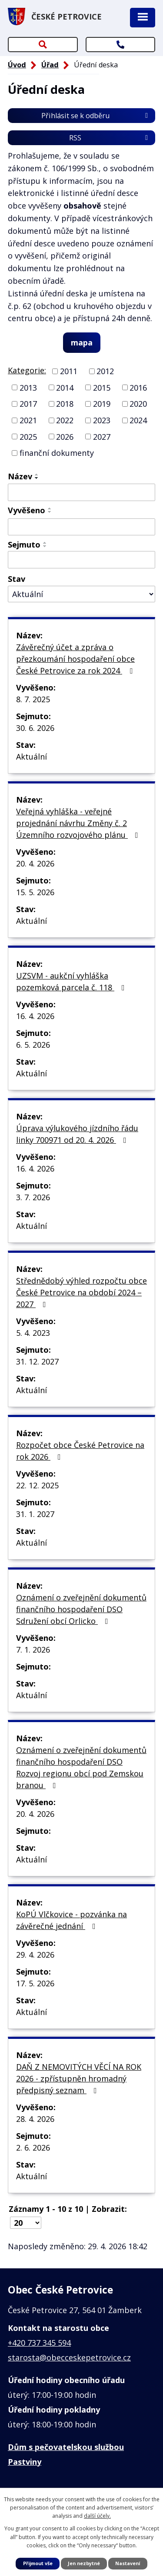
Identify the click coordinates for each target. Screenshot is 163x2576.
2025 (28, 436)
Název (20, 476)
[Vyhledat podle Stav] (81, 594)
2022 (64, 420)
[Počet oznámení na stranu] (25, 2223)
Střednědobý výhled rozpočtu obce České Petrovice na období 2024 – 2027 (81, 1292)
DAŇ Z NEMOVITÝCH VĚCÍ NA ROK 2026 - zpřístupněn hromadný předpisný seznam (78, 2078)
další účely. (97, 2516)
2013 (28, 387)
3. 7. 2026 (33, 1197)
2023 (101, 420)
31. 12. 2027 (37, 1361)
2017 (28, 403)
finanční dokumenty (57, 453)
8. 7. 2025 (33, 699)
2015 (101, 387)
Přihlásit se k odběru (96, 115)
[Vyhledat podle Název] (81, 492)
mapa (82, 342)
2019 (101, 403)
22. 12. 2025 (37, 1485)
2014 (64, 387)
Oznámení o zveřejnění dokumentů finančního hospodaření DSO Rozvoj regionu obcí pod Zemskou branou (81, 1767)
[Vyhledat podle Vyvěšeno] (81, 527)
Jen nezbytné (84, 2563)
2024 (138, 420)
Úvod (17, 65)
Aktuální (31, 756)
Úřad (50, 65)
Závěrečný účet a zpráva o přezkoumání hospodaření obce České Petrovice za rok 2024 (76, 659)
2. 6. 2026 (33, 2147)
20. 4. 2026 (35, 863)
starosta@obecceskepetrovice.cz (69, 2357)
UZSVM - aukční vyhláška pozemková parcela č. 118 (72, 981)
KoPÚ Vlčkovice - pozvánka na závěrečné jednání (71, 1920)
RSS (110, 138)
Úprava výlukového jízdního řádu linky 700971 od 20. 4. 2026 (77, 1134)
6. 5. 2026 (33, 1044)
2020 (138, 403)
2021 (28, 420)
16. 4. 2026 (35, 1016)
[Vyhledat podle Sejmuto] (81, 559)
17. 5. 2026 (35, 1983)
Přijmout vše (38, 2563)
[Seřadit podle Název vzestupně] (37, 474)
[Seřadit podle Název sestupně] (37, 478)
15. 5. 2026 (35, 892)
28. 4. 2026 (35, 2119)
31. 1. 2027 (35, 1514)
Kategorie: (27, 370)
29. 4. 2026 (35, 1954)
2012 (105, 371)
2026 (64, 436)
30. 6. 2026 (35, 728)
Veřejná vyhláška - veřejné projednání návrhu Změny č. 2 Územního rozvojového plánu (79, 823)
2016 (138, 387)
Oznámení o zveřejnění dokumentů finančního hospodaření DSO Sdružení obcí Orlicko (81, 1609)
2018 (64, 403)
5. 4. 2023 (33, 1333)
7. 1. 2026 (33, 1649)
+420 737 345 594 (39, 2342)
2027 (101, 436)
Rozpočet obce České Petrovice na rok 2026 (80, 1451)
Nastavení (127, 2563)
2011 (68, 371)
